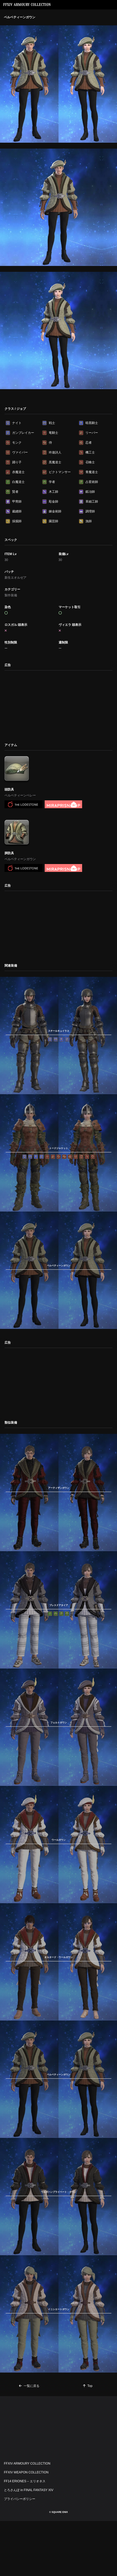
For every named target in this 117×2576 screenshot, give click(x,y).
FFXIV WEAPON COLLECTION (26, 2527)
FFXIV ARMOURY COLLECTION (27, 5)
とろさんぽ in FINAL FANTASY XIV (28, 2545)
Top (88, 2441)
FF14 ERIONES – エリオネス (24, 2536)
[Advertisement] (58, 422)
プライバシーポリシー (19, 2554)
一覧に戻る (29, 2441)
